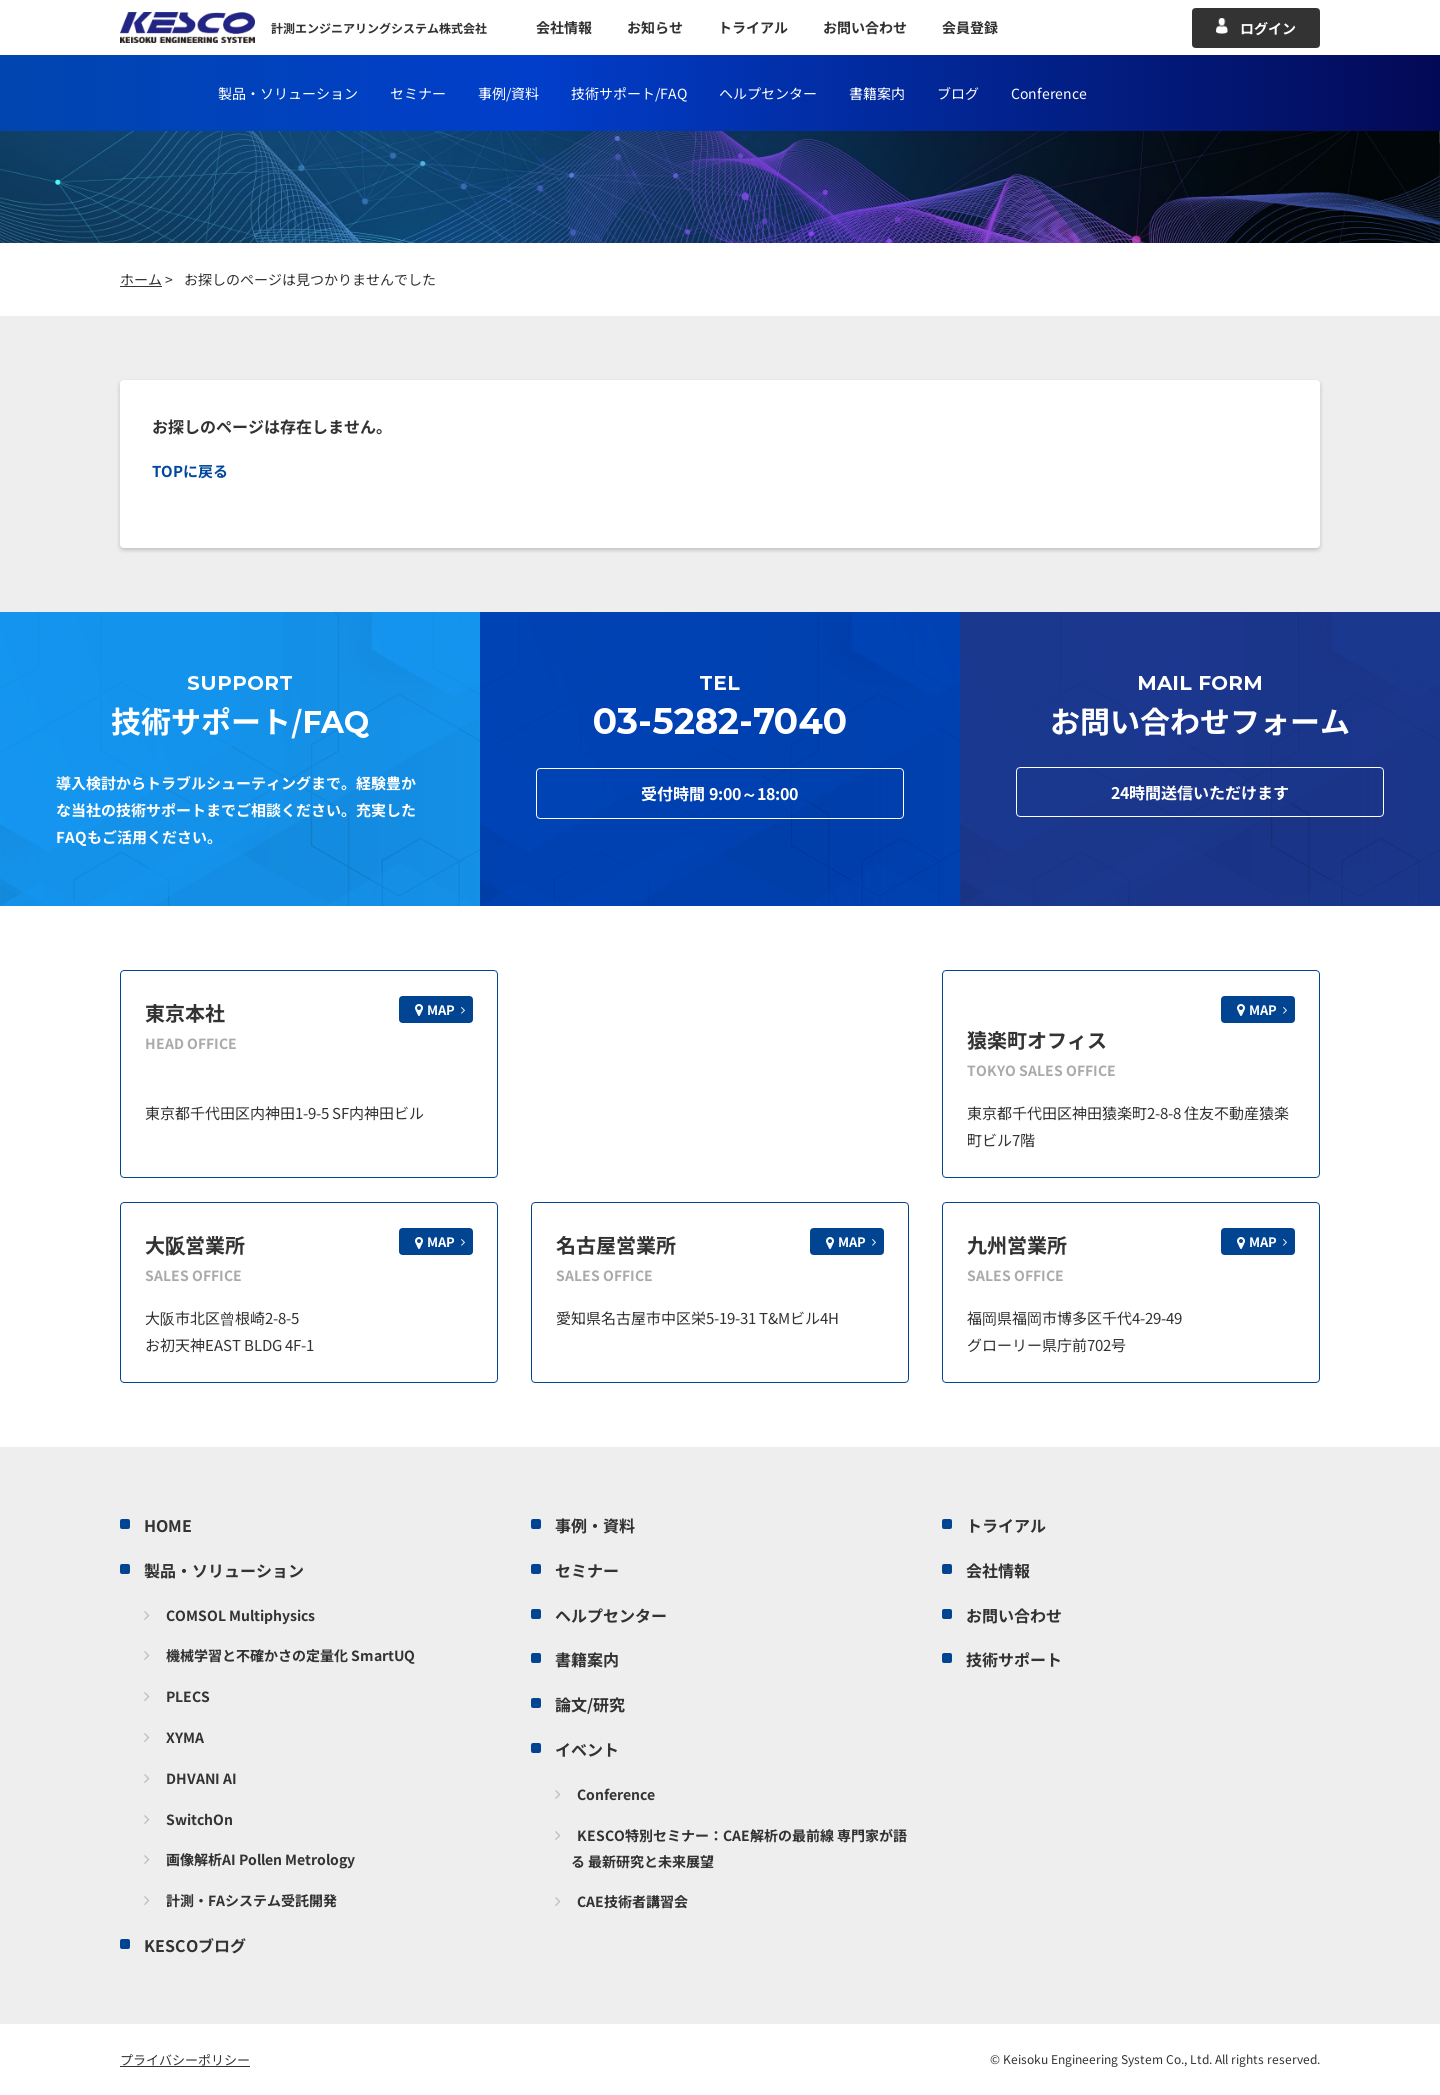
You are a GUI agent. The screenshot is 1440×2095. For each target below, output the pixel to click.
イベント (587, 1749)
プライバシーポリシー (185, 2059)
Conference (1049, 93)
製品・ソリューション (288, 93)
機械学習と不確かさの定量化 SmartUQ (290, 1655)
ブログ (958, 93)
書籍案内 (877, 93)
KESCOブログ (195, 1945)
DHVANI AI (201, 1778)
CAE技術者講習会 (632, 1901)
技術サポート (1014, 1659)
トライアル (753, 27)
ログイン (1268, 28)
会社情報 (564, 27)
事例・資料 (595, 1525)
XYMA (185, 1737)
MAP (441, 1009)
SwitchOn (199, 1819)
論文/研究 (590, 1704)
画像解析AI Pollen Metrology (260, 1859)
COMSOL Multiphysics (240, 1615)
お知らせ (655, 27)
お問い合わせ (865, 27)
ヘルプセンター (768, 93)
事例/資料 (508, 93)
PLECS (188, 1696)
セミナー (418, 93)
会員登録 (970, 27)
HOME (168, 1525)
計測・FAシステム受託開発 (251, 1900)
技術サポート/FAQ (629, 93)
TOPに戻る (190, 470)
